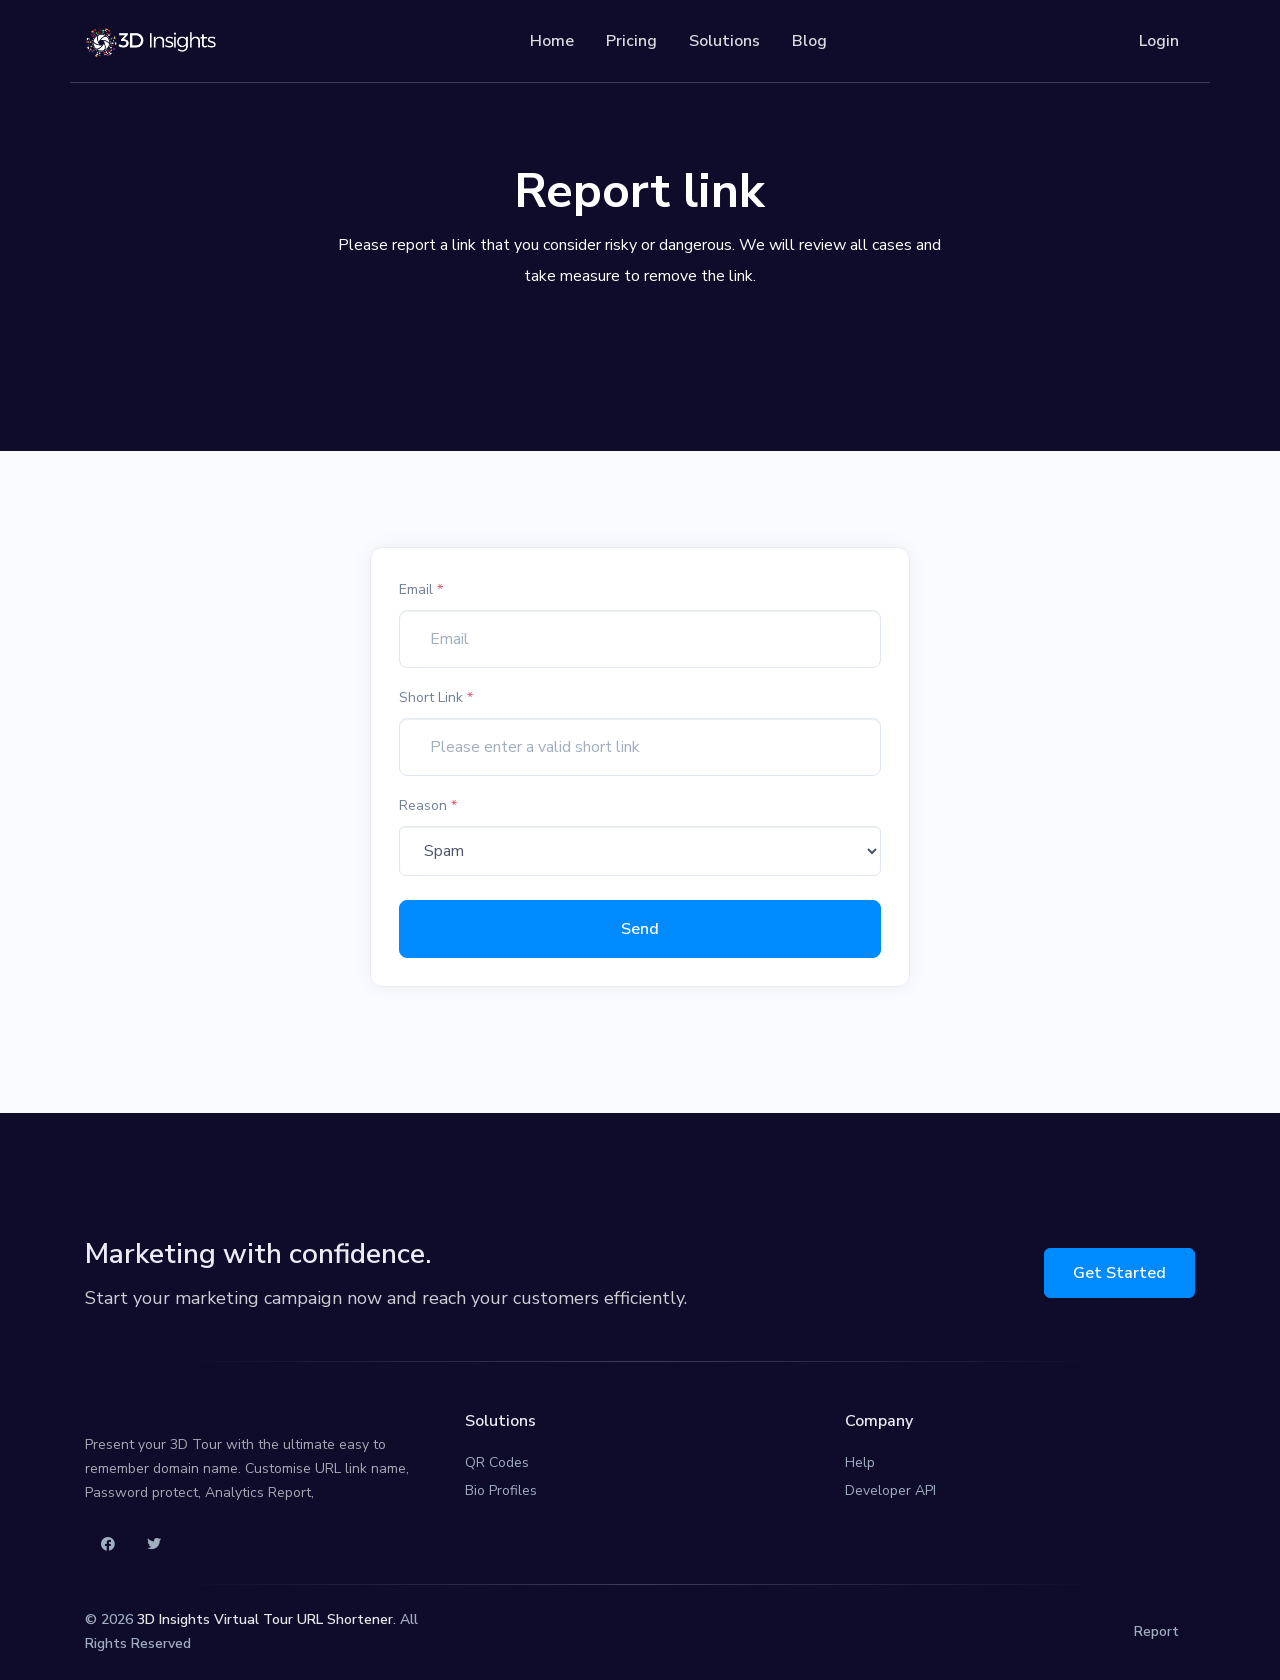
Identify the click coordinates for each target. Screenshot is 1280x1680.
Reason (428, 805)
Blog (809, 41)
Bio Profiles (501, 1490)
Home (552, 41)
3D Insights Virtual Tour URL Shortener (265, 1619)
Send (640, 929)
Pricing (631, 41)
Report (1156, 1631)
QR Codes (497, 1462)
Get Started (1119, 1273)
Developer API (890, 1490)
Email (421, 589)
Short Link (436, 697)
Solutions (724, 41)
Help (860, 1462)
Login (1159, 41)
